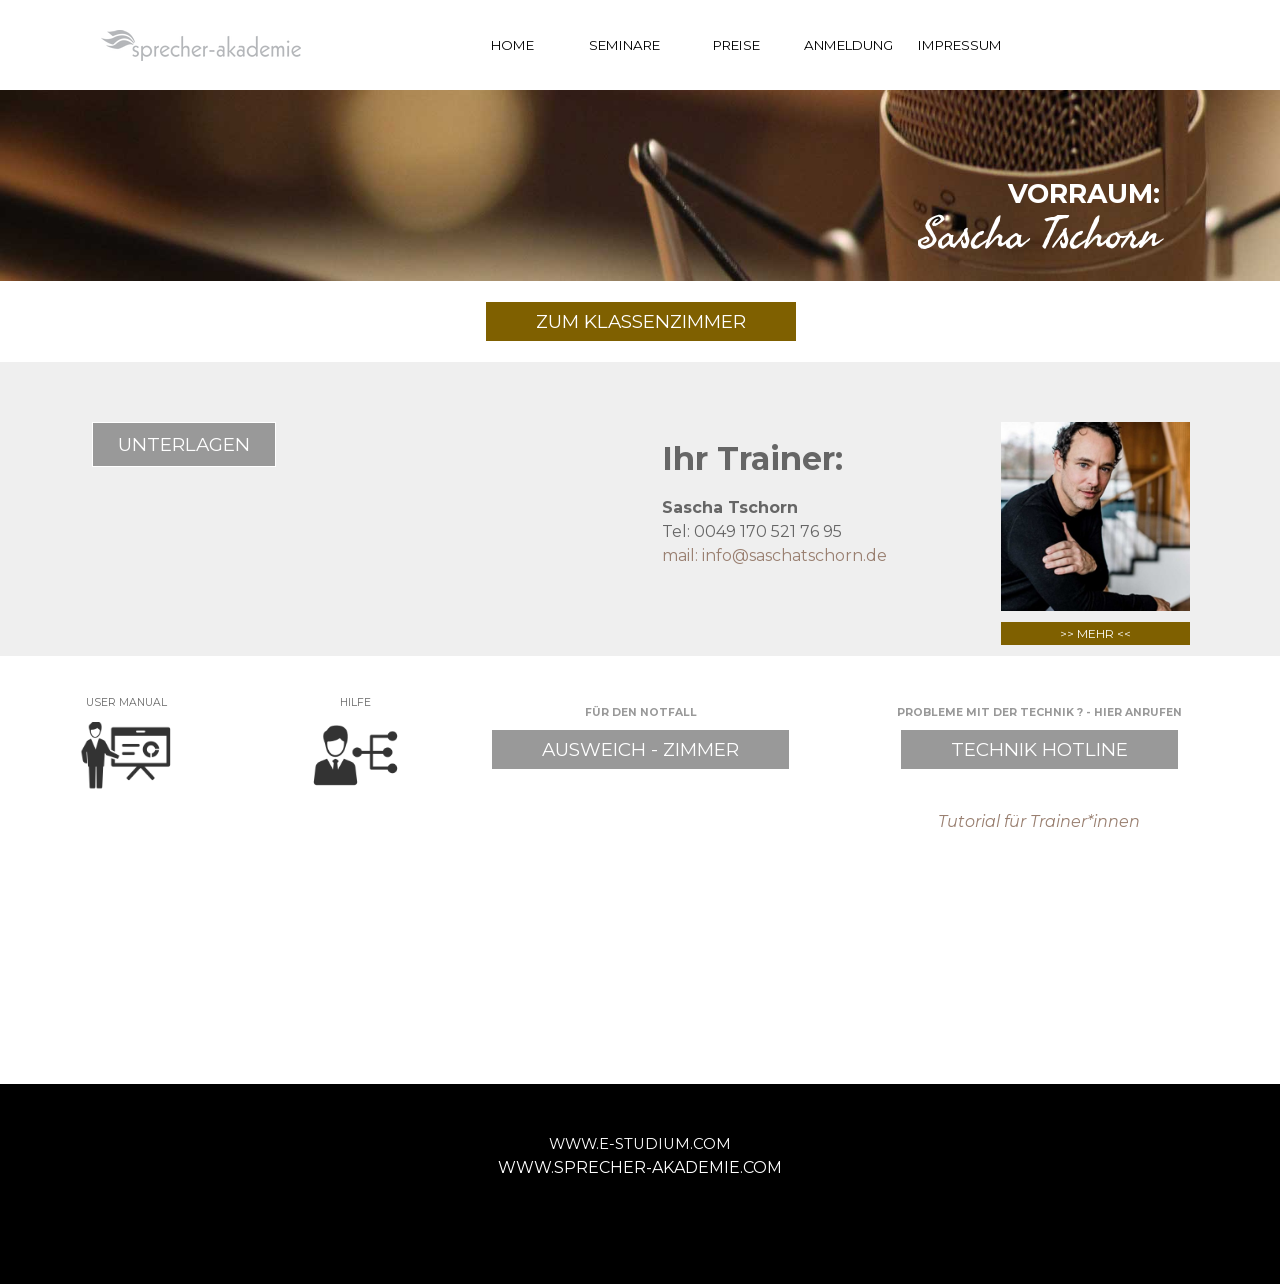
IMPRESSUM (960, 45)
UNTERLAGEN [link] (184, 444)
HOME (512, 45)
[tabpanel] (640, 210)
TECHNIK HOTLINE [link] (1039, 749)
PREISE (736, 45)
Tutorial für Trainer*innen (1039, 821)
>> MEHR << (1095, 633)
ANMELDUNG (848, 45)
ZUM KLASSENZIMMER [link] (641, 321)
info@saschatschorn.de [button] (794, 555)
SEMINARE (624, 45)
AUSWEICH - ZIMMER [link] (640, 749)
